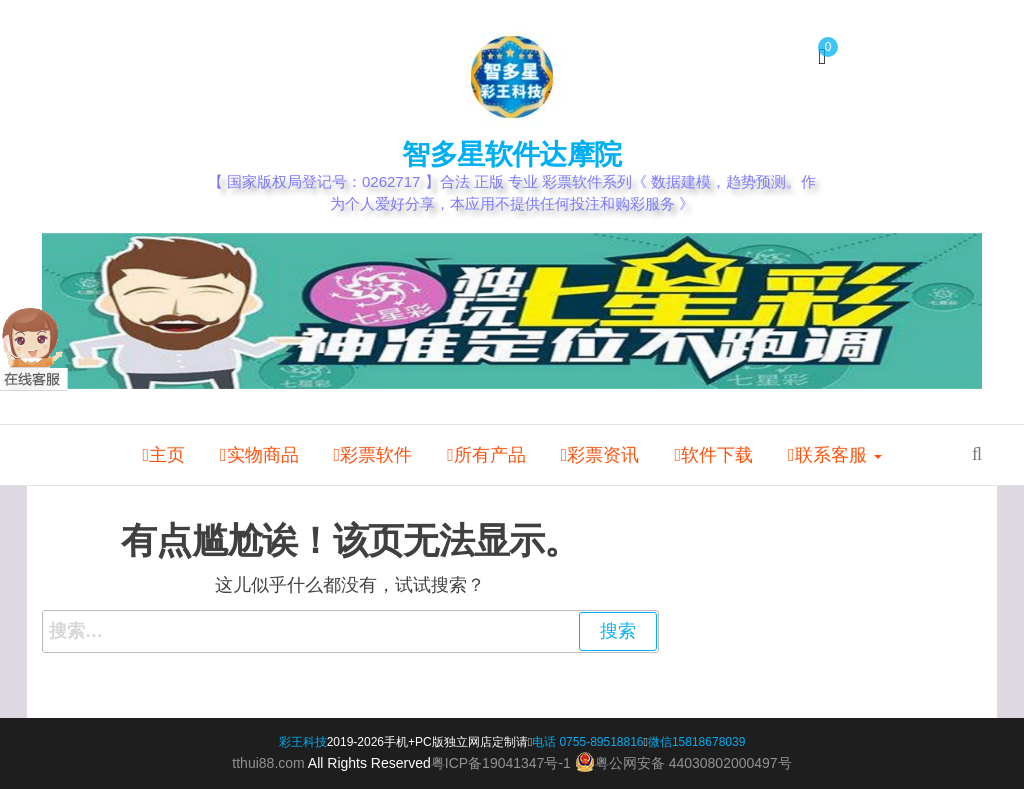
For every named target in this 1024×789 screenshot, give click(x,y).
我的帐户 (190, 72)
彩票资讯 (600, 455)
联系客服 (835, 455)
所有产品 (486, 455)
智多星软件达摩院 (512, 154)
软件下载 (713, 455)
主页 (163, 455)
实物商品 (259, 455)
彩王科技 (303, 742)
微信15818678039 (696, 742)
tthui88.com (268, 763)
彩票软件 (373, 455)
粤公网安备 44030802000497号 (683, 762)
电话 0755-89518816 (587, 742)
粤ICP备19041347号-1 (501, 763)
